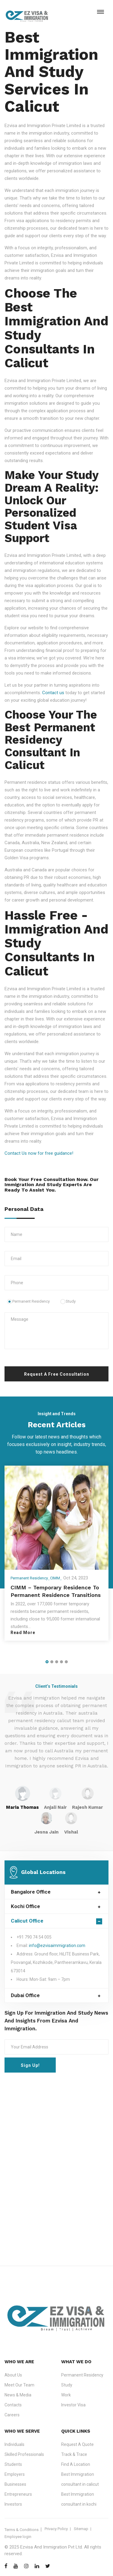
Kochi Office (25, 1906)
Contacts (13, 2404)
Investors (13, 2504)
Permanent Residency (28, 1301)
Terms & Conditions (22, 2529)
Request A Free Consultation (56, 1374)
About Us (13, 2375)
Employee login (18, 2536)
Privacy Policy (56, 2529)
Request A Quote (77, 2444)
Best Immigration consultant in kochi (78, 2499)
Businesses (15, 2484)
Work (66, 2394)
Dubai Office (25, 1995)
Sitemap (81, 2529)
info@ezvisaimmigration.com (57, 1945)
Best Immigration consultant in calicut (80, 2479)
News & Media (18, 2394)
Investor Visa (73, 2404)
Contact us (53, 692)
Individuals (14, 2444)
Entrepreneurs (18, 2494)
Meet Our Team (19, 2385)
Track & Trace (74, 2454)
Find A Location (75, 2464)
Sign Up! (30, 2065)
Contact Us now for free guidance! (39, 1153)
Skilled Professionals (24, 2454)
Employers (15, 2474)
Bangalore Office (31, 1891)
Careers (12, 2414)
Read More (23, 1632)
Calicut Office (27, 1920)
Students (13, 2464)
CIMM (55, 1578)
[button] (47, 1661)
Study (68, 1301)
